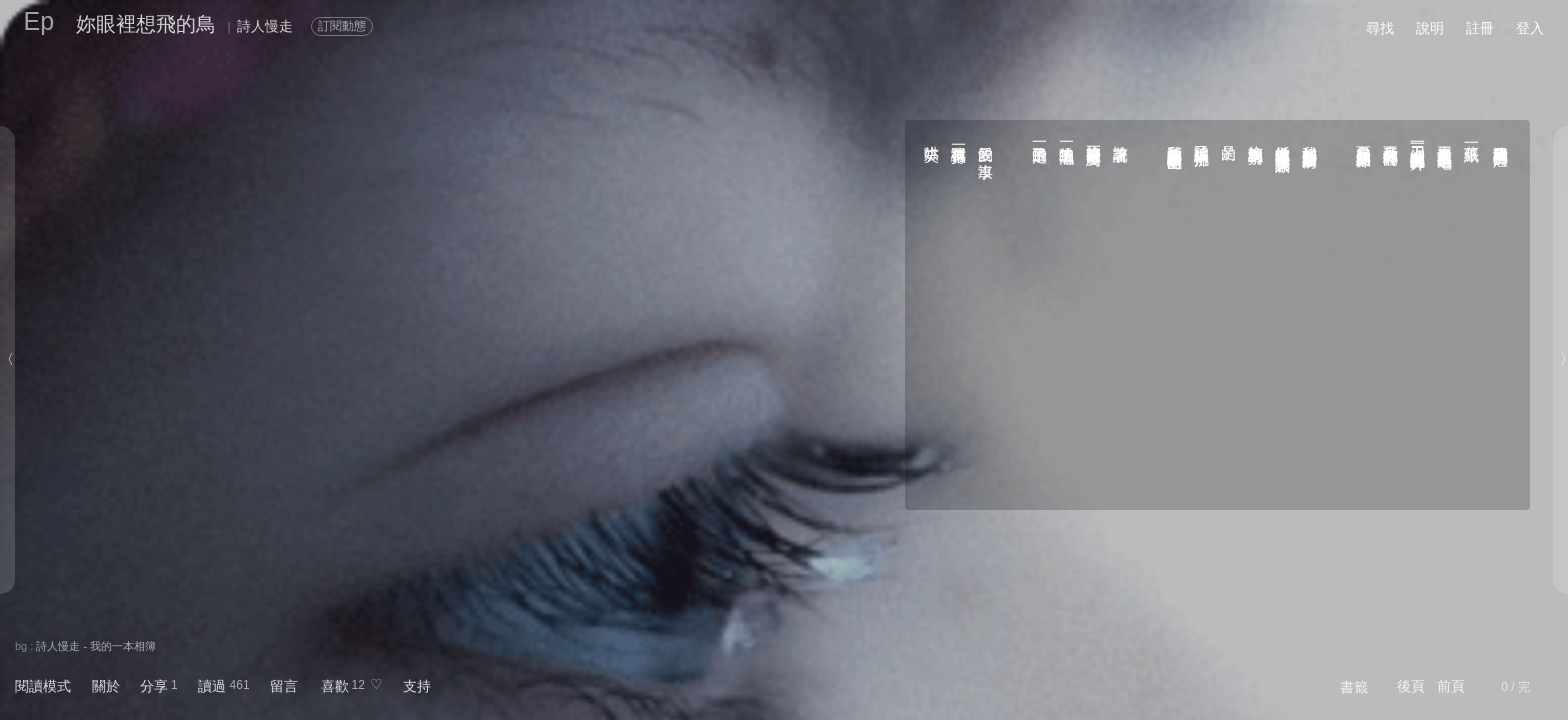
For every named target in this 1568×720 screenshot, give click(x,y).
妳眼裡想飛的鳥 (146, 24)
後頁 (1411, 686)
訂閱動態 (342, 26)
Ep (39, 21)
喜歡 (335, 686)
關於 (106, 686)
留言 (284, 686)
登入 (1530, 28)
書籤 (1354, 687)
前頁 (1451, 686)
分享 (154, 686)
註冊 (1480, 28)
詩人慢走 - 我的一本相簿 (96, 646)
